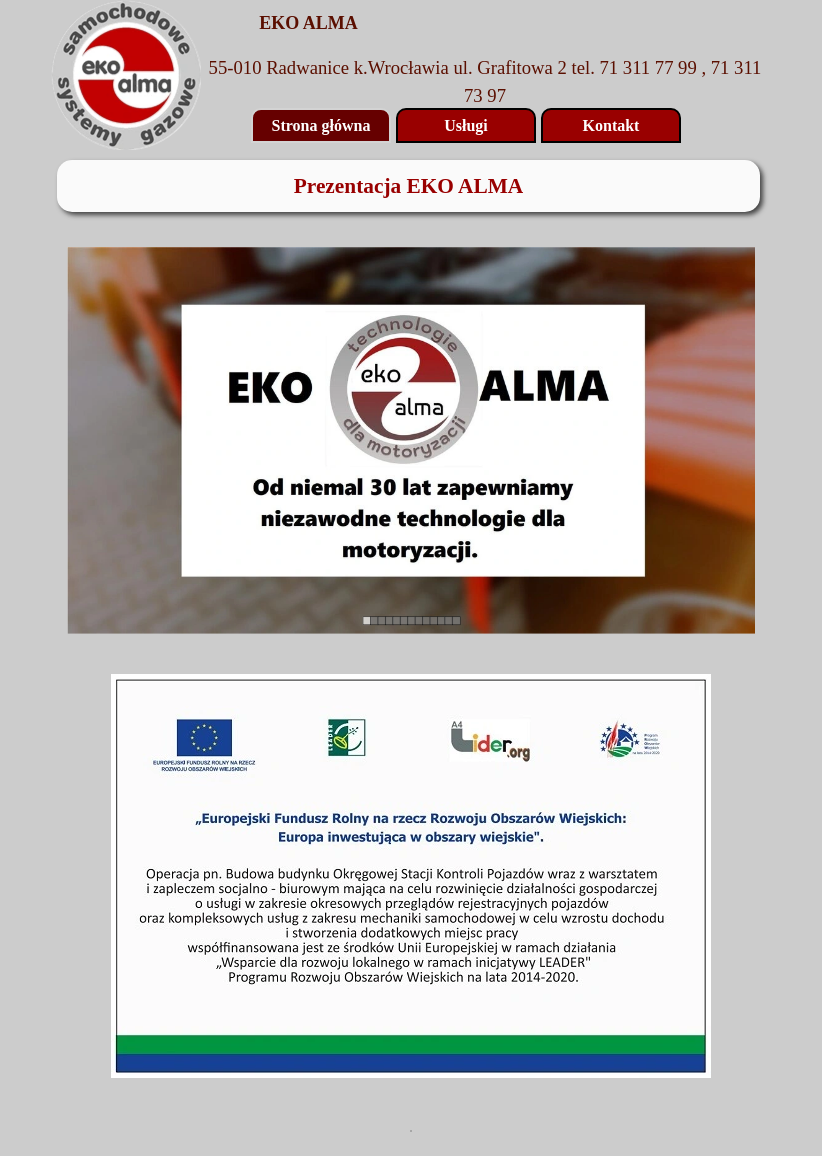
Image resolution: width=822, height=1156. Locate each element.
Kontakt (611, 125)
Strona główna (321, 125)
